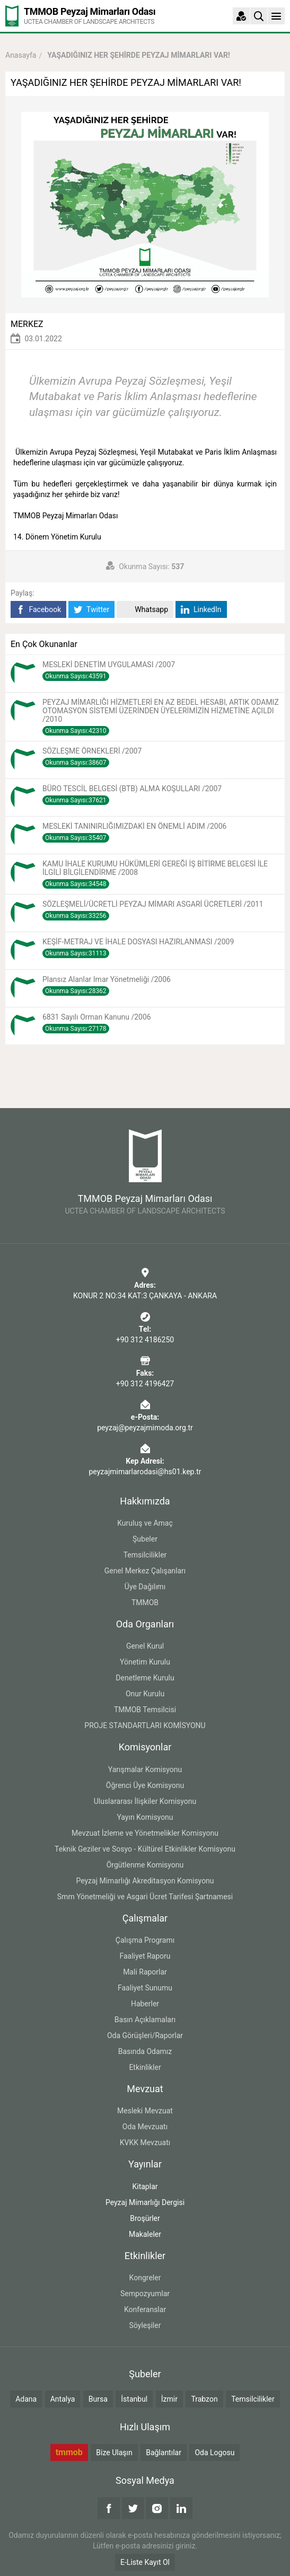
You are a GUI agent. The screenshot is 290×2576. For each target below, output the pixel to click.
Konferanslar (145, 2309)
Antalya (62, 2399)
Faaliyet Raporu (144, 1956)
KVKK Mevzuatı (145, 2142)
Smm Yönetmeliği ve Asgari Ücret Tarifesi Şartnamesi (145, 1896)
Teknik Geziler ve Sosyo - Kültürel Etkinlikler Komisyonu (145, 1849)
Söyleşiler (145, 2325)
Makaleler (145, 2234)
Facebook (38, 609)
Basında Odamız (145, 2051)
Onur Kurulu (145, 1693)
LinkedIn (201, 609)
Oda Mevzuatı (145, 2126)
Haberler (145, 2003)
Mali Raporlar (145, 1972)
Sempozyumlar (145, 2293)
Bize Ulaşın (114, 2452)
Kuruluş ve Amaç (145, 1523)
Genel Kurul (145, 1646)
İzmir (169, 2399)
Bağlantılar (163, 2452)
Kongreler (145, 2277)
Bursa (98, 2399)
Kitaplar (144, 2186)
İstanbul (134, 2399)
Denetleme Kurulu (145, 1678)
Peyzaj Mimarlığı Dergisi (145, 2202)
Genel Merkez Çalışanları (145, 1570)
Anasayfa (20, 55)
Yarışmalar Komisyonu (145, 1769)
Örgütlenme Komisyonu (145, 1865)
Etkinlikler (145, 2067)
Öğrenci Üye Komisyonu (145, 1785)
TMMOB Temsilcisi (145, 1709)
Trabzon (204, 2399)
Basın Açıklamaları (145, 2019)
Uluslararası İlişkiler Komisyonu (145, 1801)
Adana (26, 2399)
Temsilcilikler (145, 1555)
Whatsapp (145, 609)
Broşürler (145, 2218)
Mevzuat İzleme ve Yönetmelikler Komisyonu (145, 1833)
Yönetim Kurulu (145, 1662)
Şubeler (145, 1539)
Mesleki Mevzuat (145, 2110)
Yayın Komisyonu (145, 1817)
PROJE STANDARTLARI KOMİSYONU (144, 1725)
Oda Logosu (214, 2452)
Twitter (91, 609)
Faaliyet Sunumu (145, 1988)
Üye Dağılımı (145, 1586)
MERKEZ (27, 324)
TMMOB (145, 1602)
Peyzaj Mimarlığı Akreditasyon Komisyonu (145, 1880)
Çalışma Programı (145, 1940)
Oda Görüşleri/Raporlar (145, 2035)
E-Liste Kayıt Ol (145, 2562)
